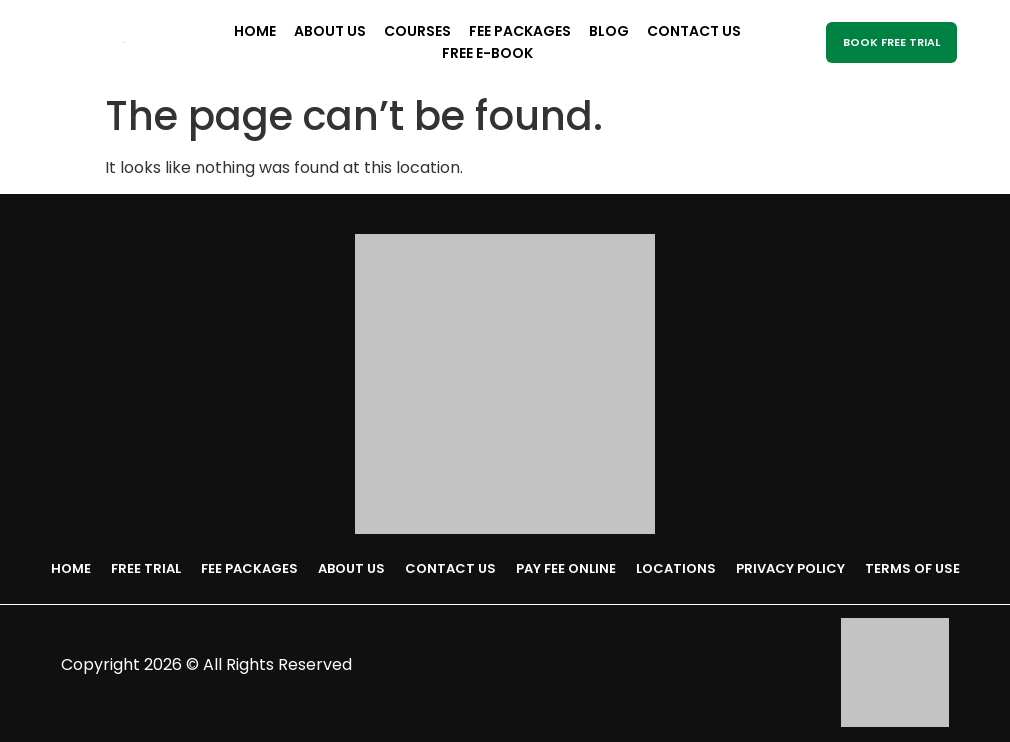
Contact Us (694, 31)
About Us (330, 31)
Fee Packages (520, 31)
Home (255, 31)
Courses (417, 31)
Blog (609, 31)
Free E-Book (487, 53)
